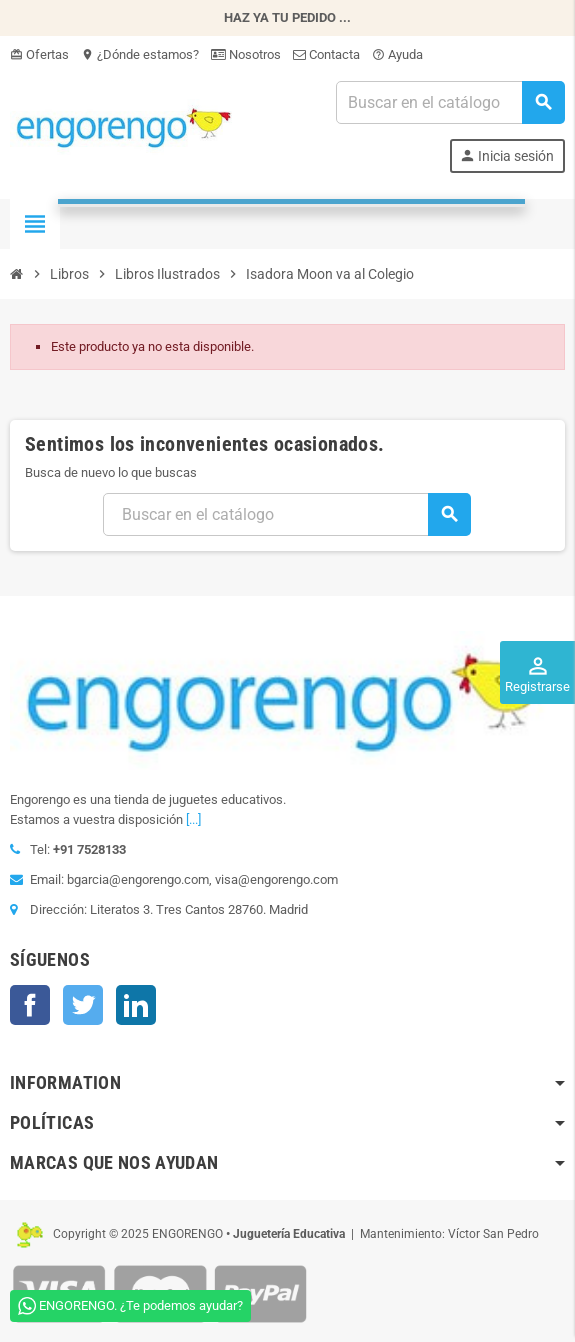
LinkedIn (136, 1005)
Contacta (326, 54)
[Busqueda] (450, 102)
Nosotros (246, 54)
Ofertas (39, 54)
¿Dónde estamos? (140, 54)
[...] (193, 819)
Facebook (30, 1005)
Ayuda (397, 54)
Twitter (83, 1005)
